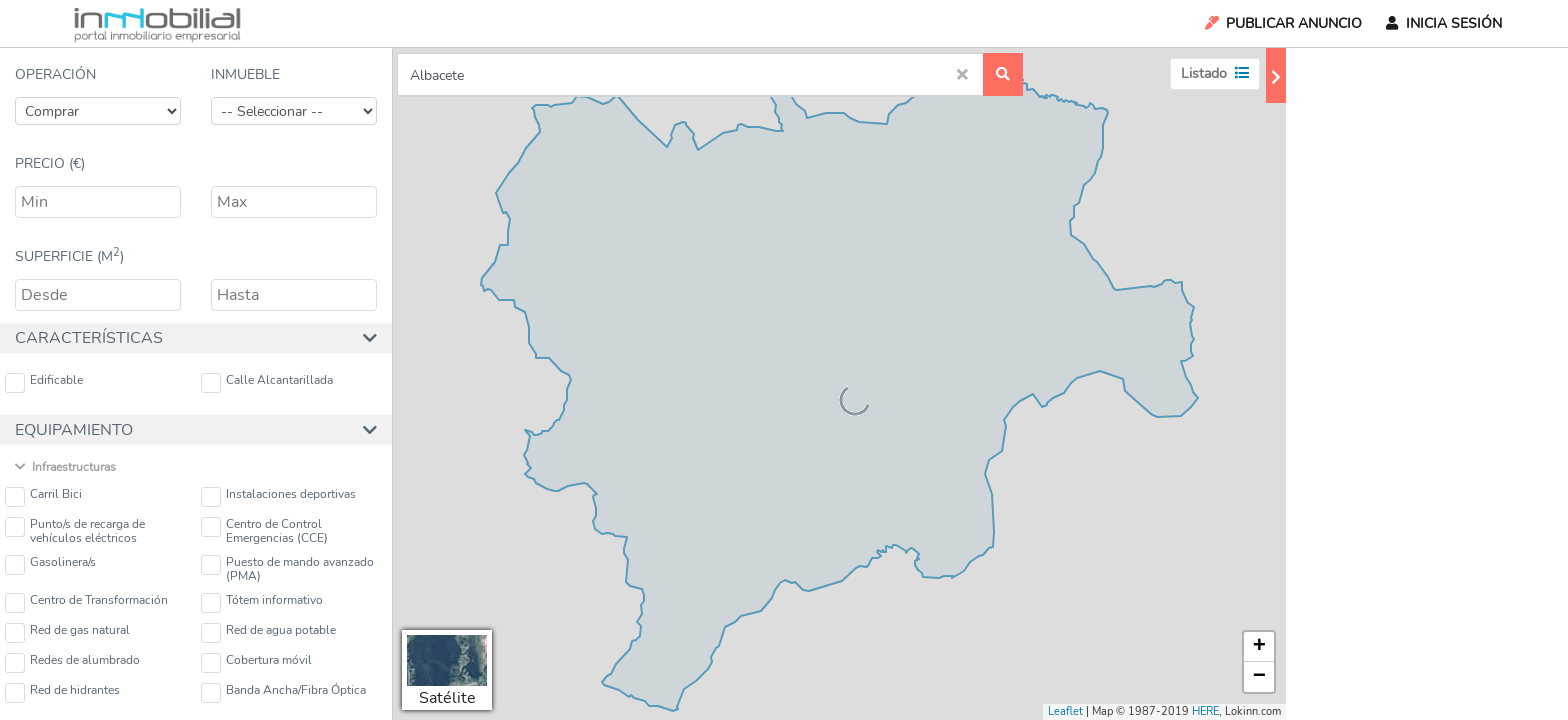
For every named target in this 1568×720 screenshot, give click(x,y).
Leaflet (1065, 711)
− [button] (1259, 677)
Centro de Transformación (86, 602)
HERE (1205, 711)
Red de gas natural (67, 632)
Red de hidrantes (62, 692)
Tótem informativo (262, 602)
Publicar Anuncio (1282, 23)
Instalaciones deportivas (278, 496)
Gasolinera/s (50, 564)
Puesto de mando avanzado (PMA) (287, 569)
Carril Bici (43, 496)
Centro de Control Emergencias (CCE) (264, 531)
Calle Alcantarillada (267, 382)
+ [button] (1259, 647)
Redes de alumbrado (72, 662)
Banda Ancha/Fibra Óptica (283, 692)
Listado (1215, 73)
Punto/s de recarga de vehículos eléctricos (75, 531)
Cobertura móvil (256, 662)
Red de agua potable (268, 632)
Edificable (44, 382)
